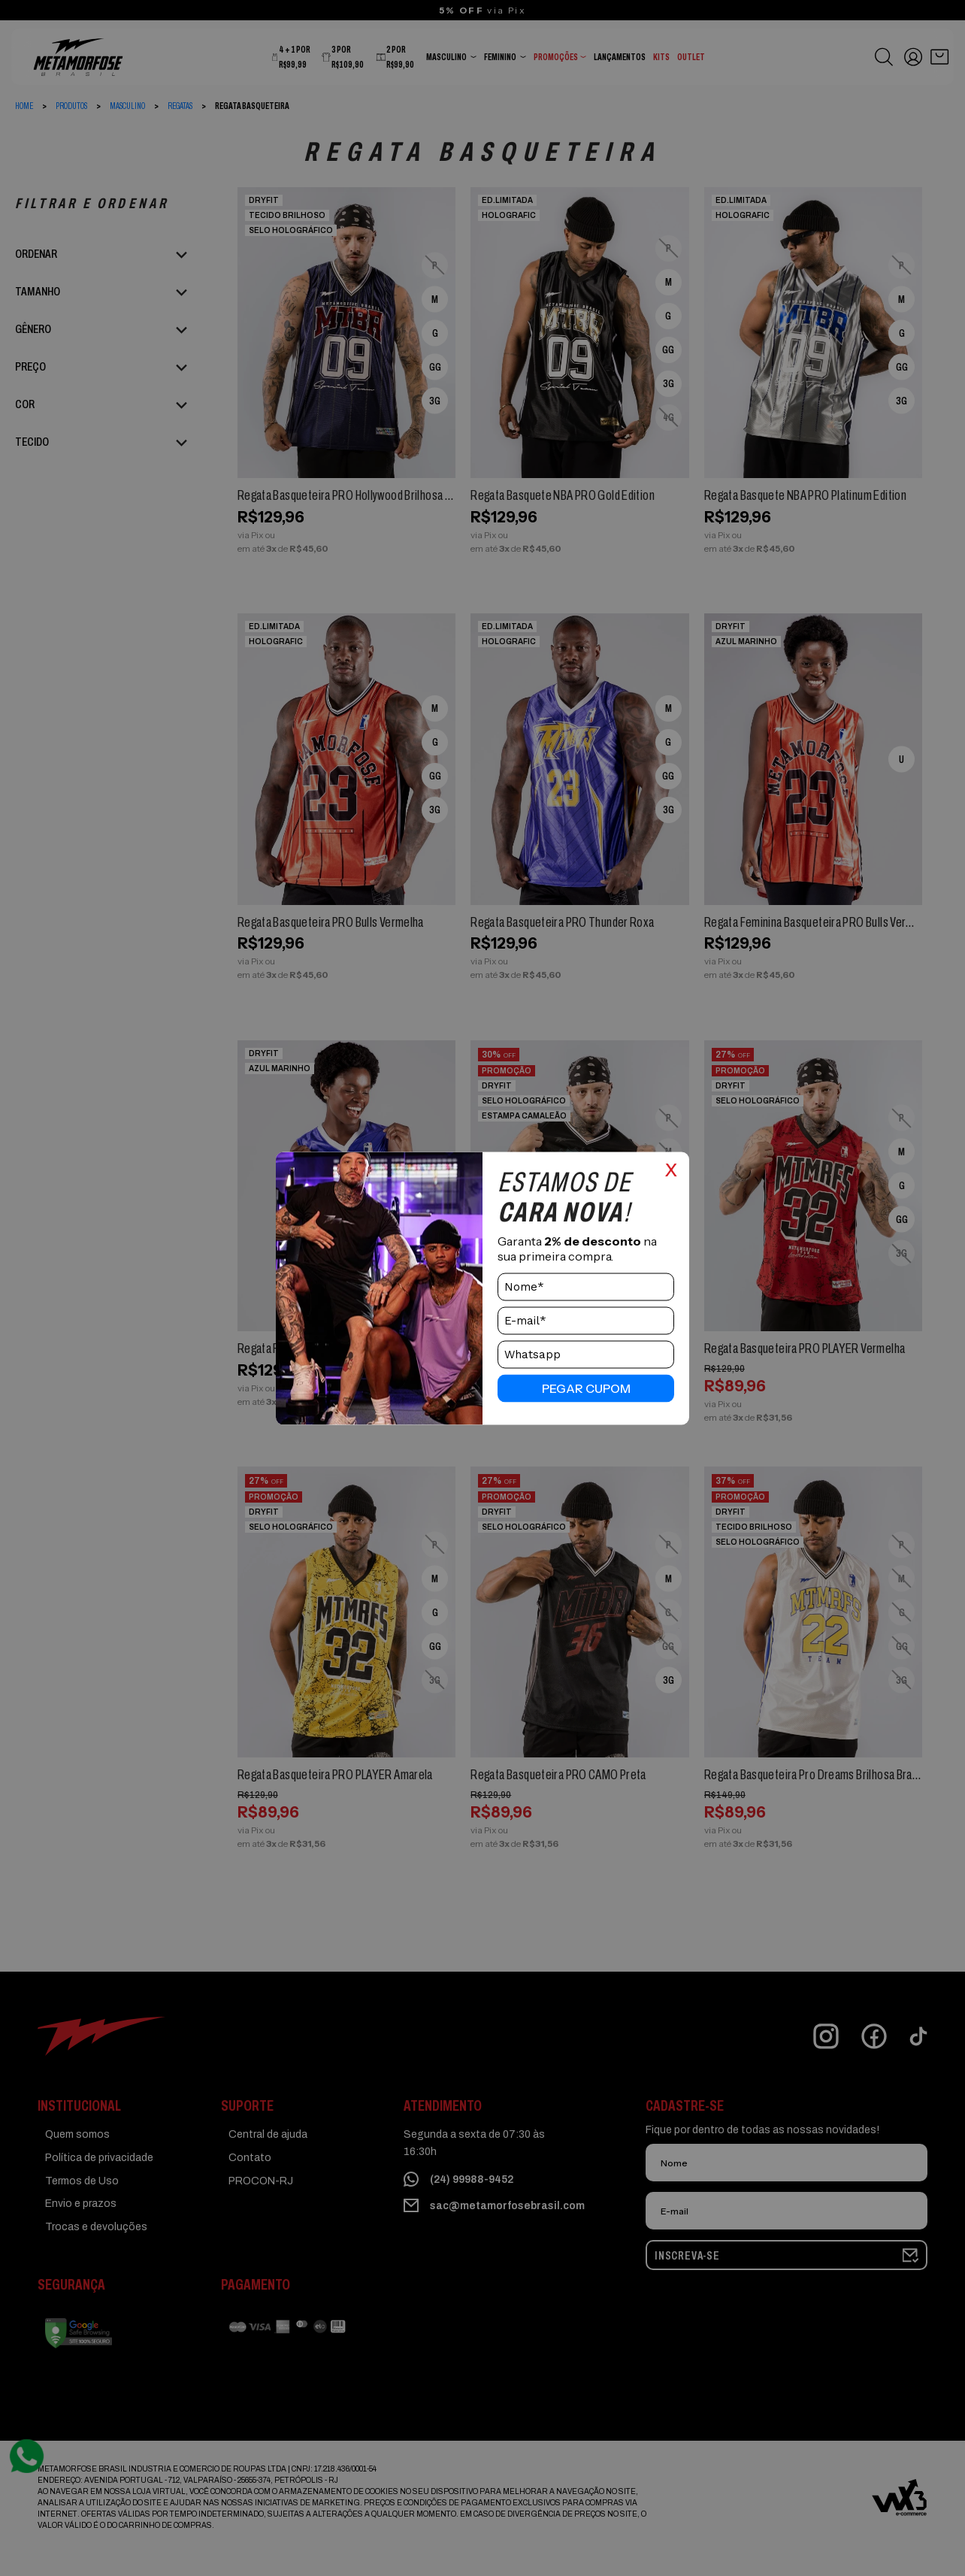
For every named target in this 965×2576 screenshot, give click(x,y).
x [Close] (671, 1167)
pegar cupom (586, 1388)
